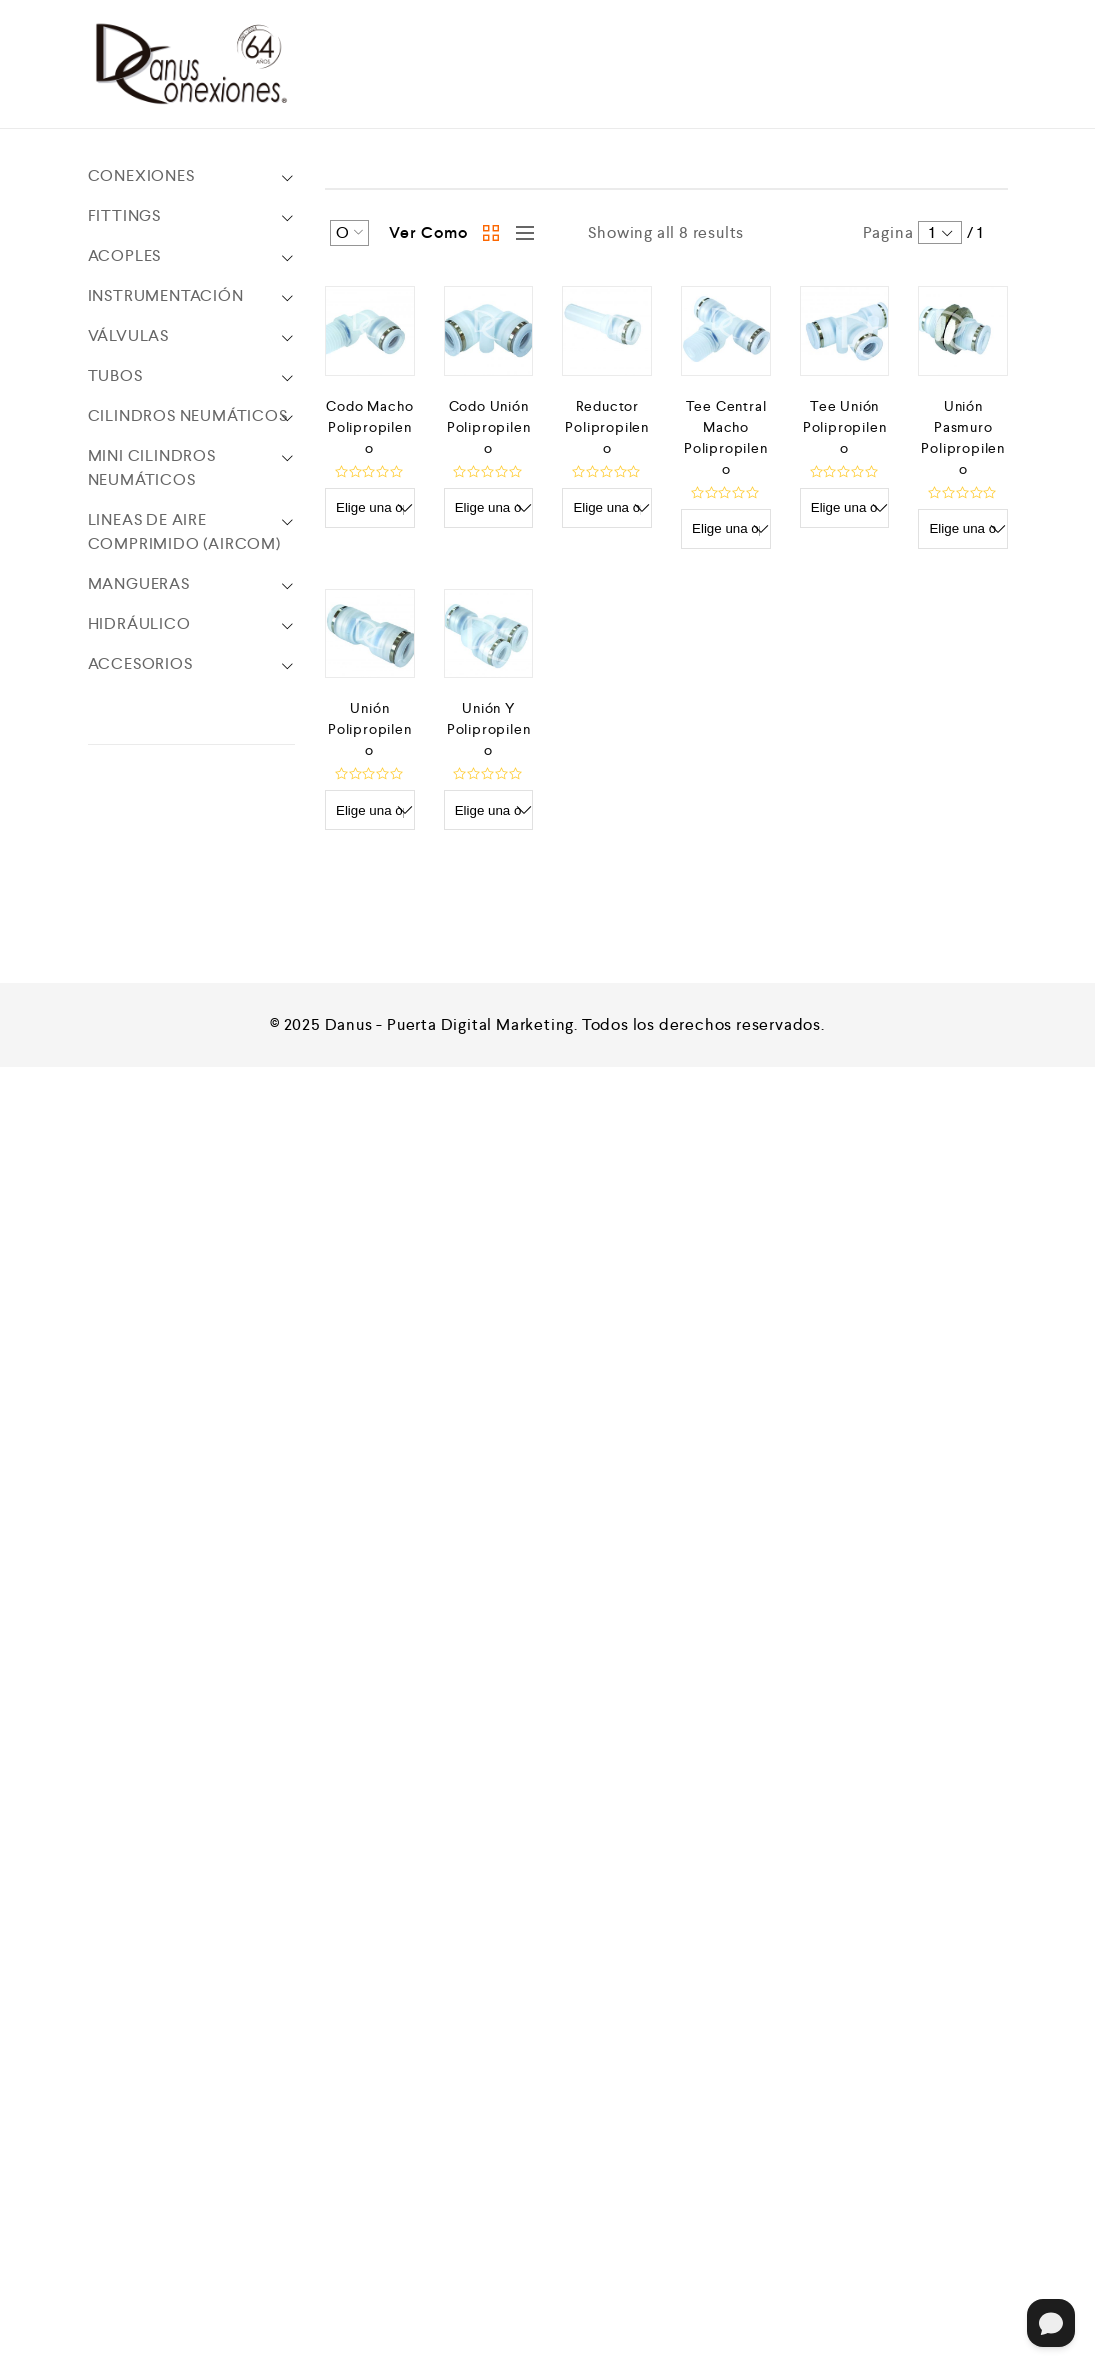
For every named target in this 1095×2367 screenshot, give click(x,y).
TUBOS (115, 375)
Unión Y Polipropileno (489, 729)
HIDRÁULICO (139, 623)
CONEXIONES (141, 175)
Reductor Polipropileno (607, 427)
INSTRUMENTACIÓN (166, 295)
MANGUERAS (139, 583)
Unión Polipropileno (370, 729)
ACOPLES (125, 255)
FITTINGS (124, 215)
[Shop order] (349, 233)
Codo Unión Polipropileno (489, 427)
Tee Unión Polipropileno (845, 427)
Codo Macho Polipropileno (369, 427)
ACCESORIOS (140, 663)
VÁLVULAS (128, 335)
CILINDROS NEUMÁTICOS (188, 415)
